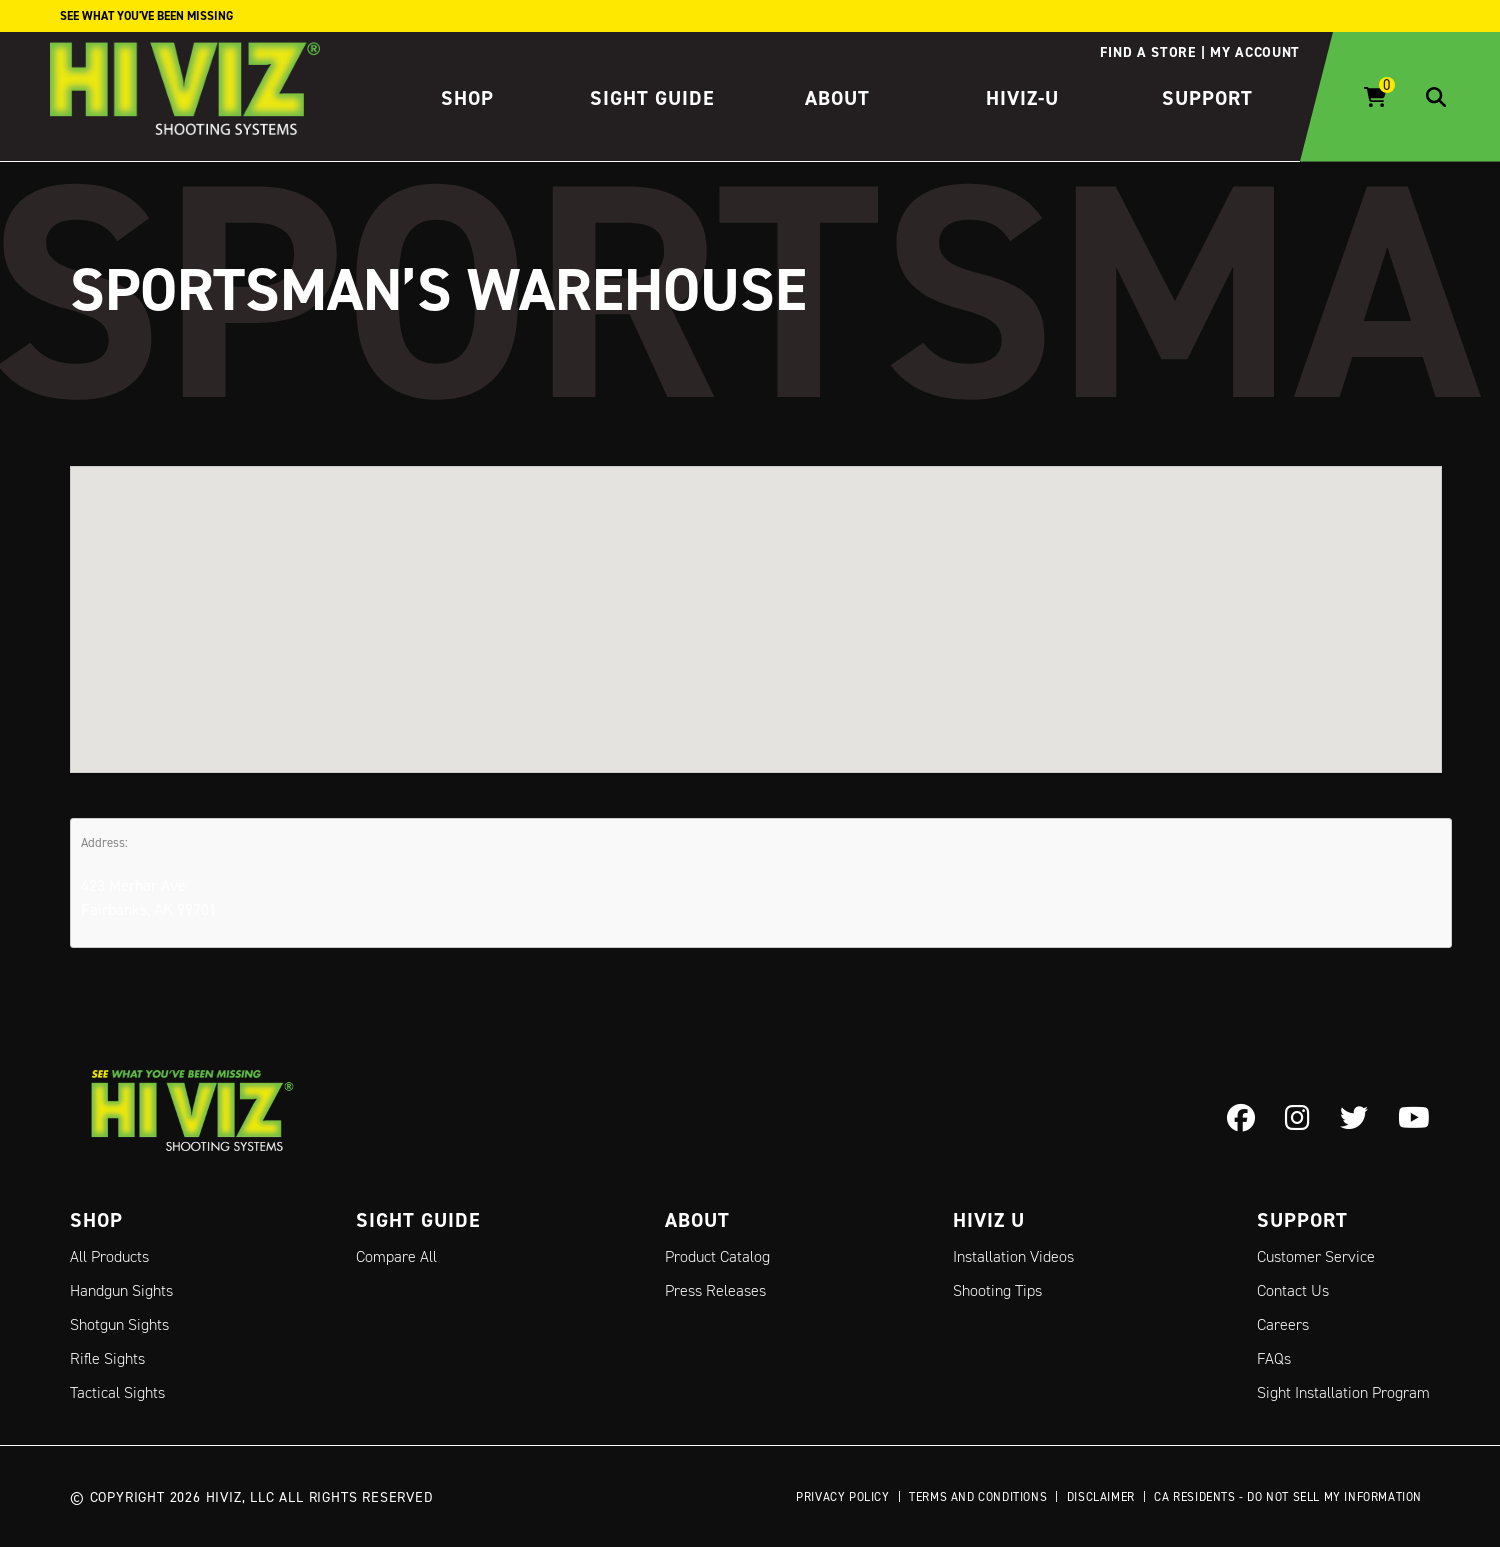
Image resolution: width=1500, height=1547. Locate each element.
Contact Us (1293, 1290)
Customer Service (1316, 1256)
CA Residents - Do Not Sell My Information (1288, 1496)
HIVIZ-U (1022, 98)
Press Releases (715, 1290)
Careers (1283, 1324)
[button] (756, 600)
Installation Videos (1013, 1256)
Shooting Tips (997, 1290)
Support (1207, 98)
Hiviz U (989, 1220)
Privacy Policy (842, 1496)
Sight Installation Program (1343, 1392)
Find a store (1147, 52)
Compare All (396, 1256)
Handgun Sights (121, 1290)
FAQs (1274, 1358)
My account (1255, 52)
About (837, 98)
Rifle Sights (107, 1358)
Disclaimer (1101, 1496)
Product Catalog (717, 1256)
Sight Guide (652, 98)
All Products (109, 1256)
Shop (467, 98)
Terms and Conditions (978, 1496)
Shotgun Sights (119, 1324)
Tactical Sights (117, 1392)
